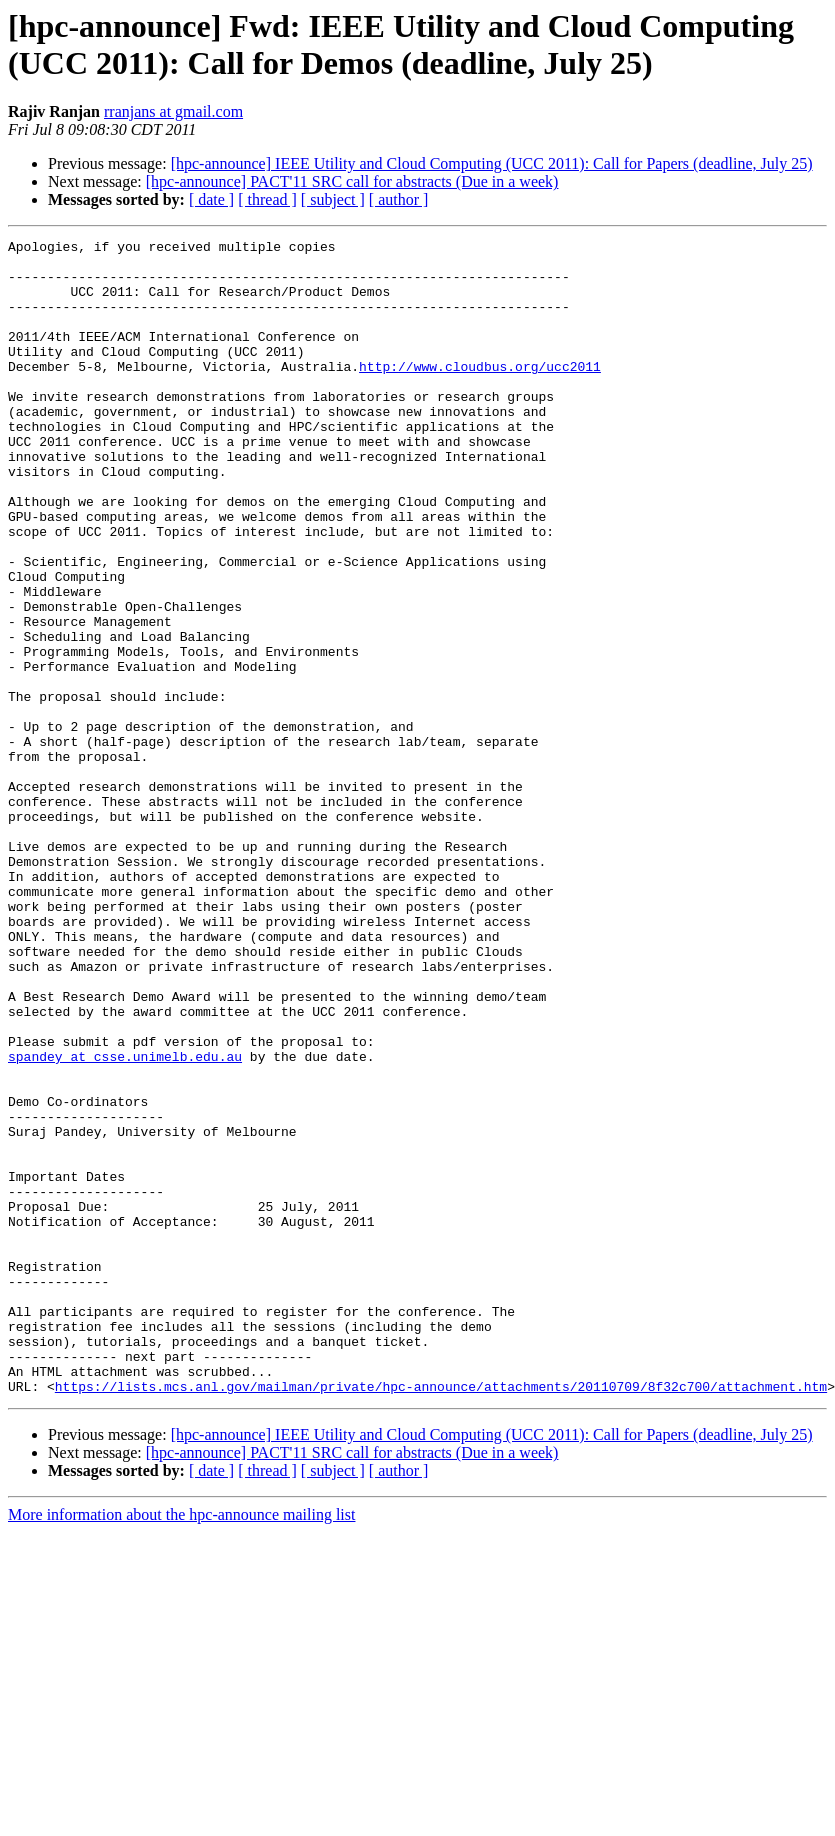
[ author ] (399, 199)
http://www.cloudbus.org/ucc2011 (480, 393)
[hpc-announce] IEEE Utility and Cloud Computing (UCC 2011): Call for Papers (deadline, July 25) (492, 163)
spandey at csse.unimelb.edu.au (125, 1221)
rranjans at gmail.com (173, 111)
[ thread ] (267, 199)
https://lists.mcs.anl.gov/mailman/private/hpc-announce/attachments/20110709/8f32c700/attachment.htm (441, 1617)
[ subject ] (333, 199)
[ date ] (211, 199)
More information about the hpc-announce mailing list (181, 1745)
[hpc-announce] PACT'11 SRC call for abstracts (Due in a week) (352, 181)
